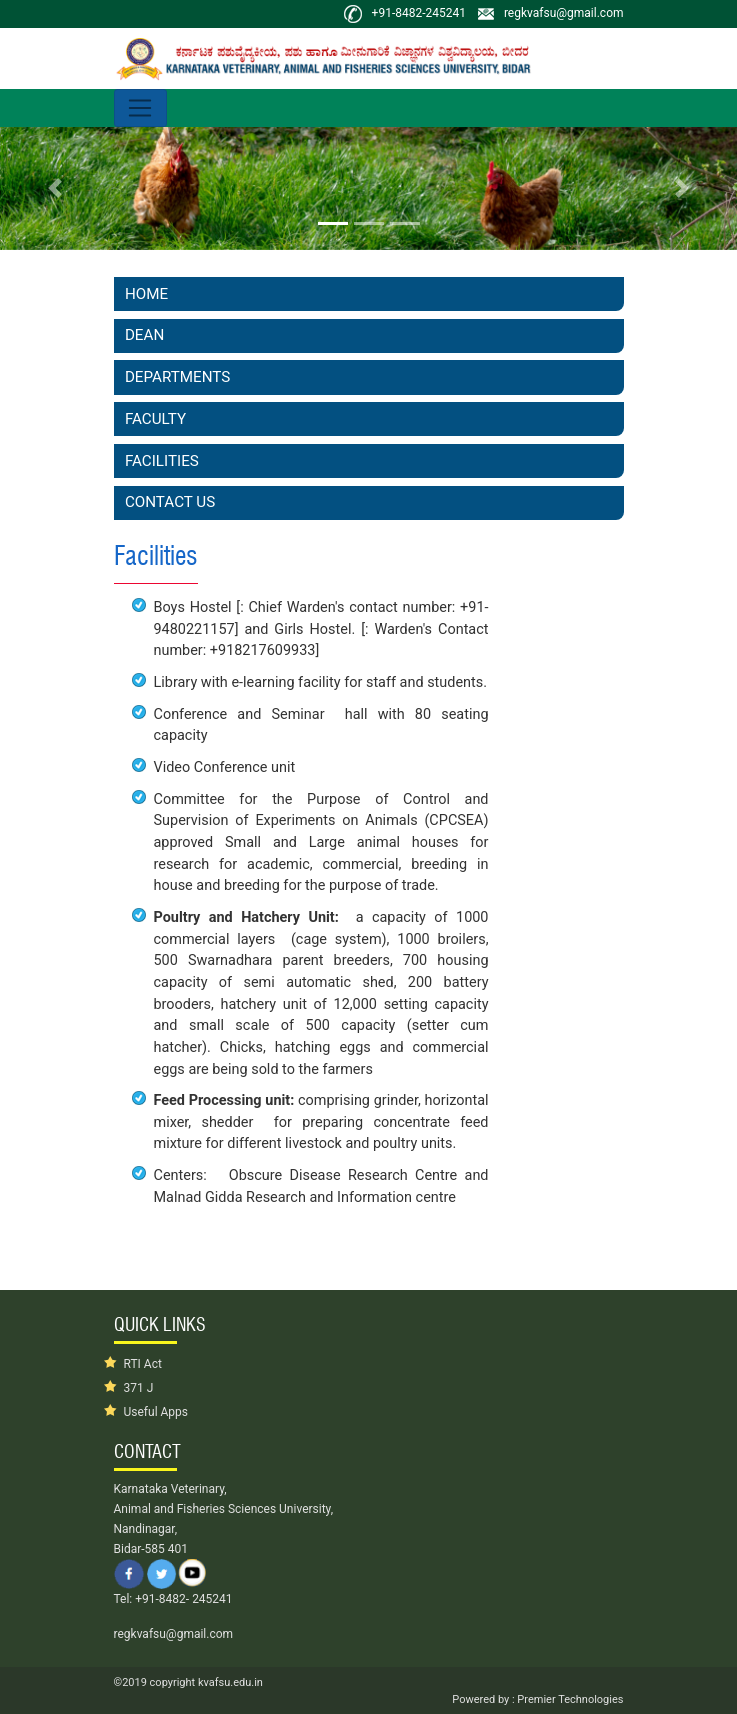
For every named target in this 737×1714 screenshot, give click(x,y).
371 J (139, 1388)
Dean (144, 335)
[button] (55, 188)
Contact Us (170, 502)
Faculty (155, 419)
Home (146, 294)
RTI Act (143, 1364)
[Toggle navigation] (140, 108)
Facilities (162, 461)
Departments (177, 377)
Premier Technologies (569, 1699)
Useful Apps (156, 1412)
